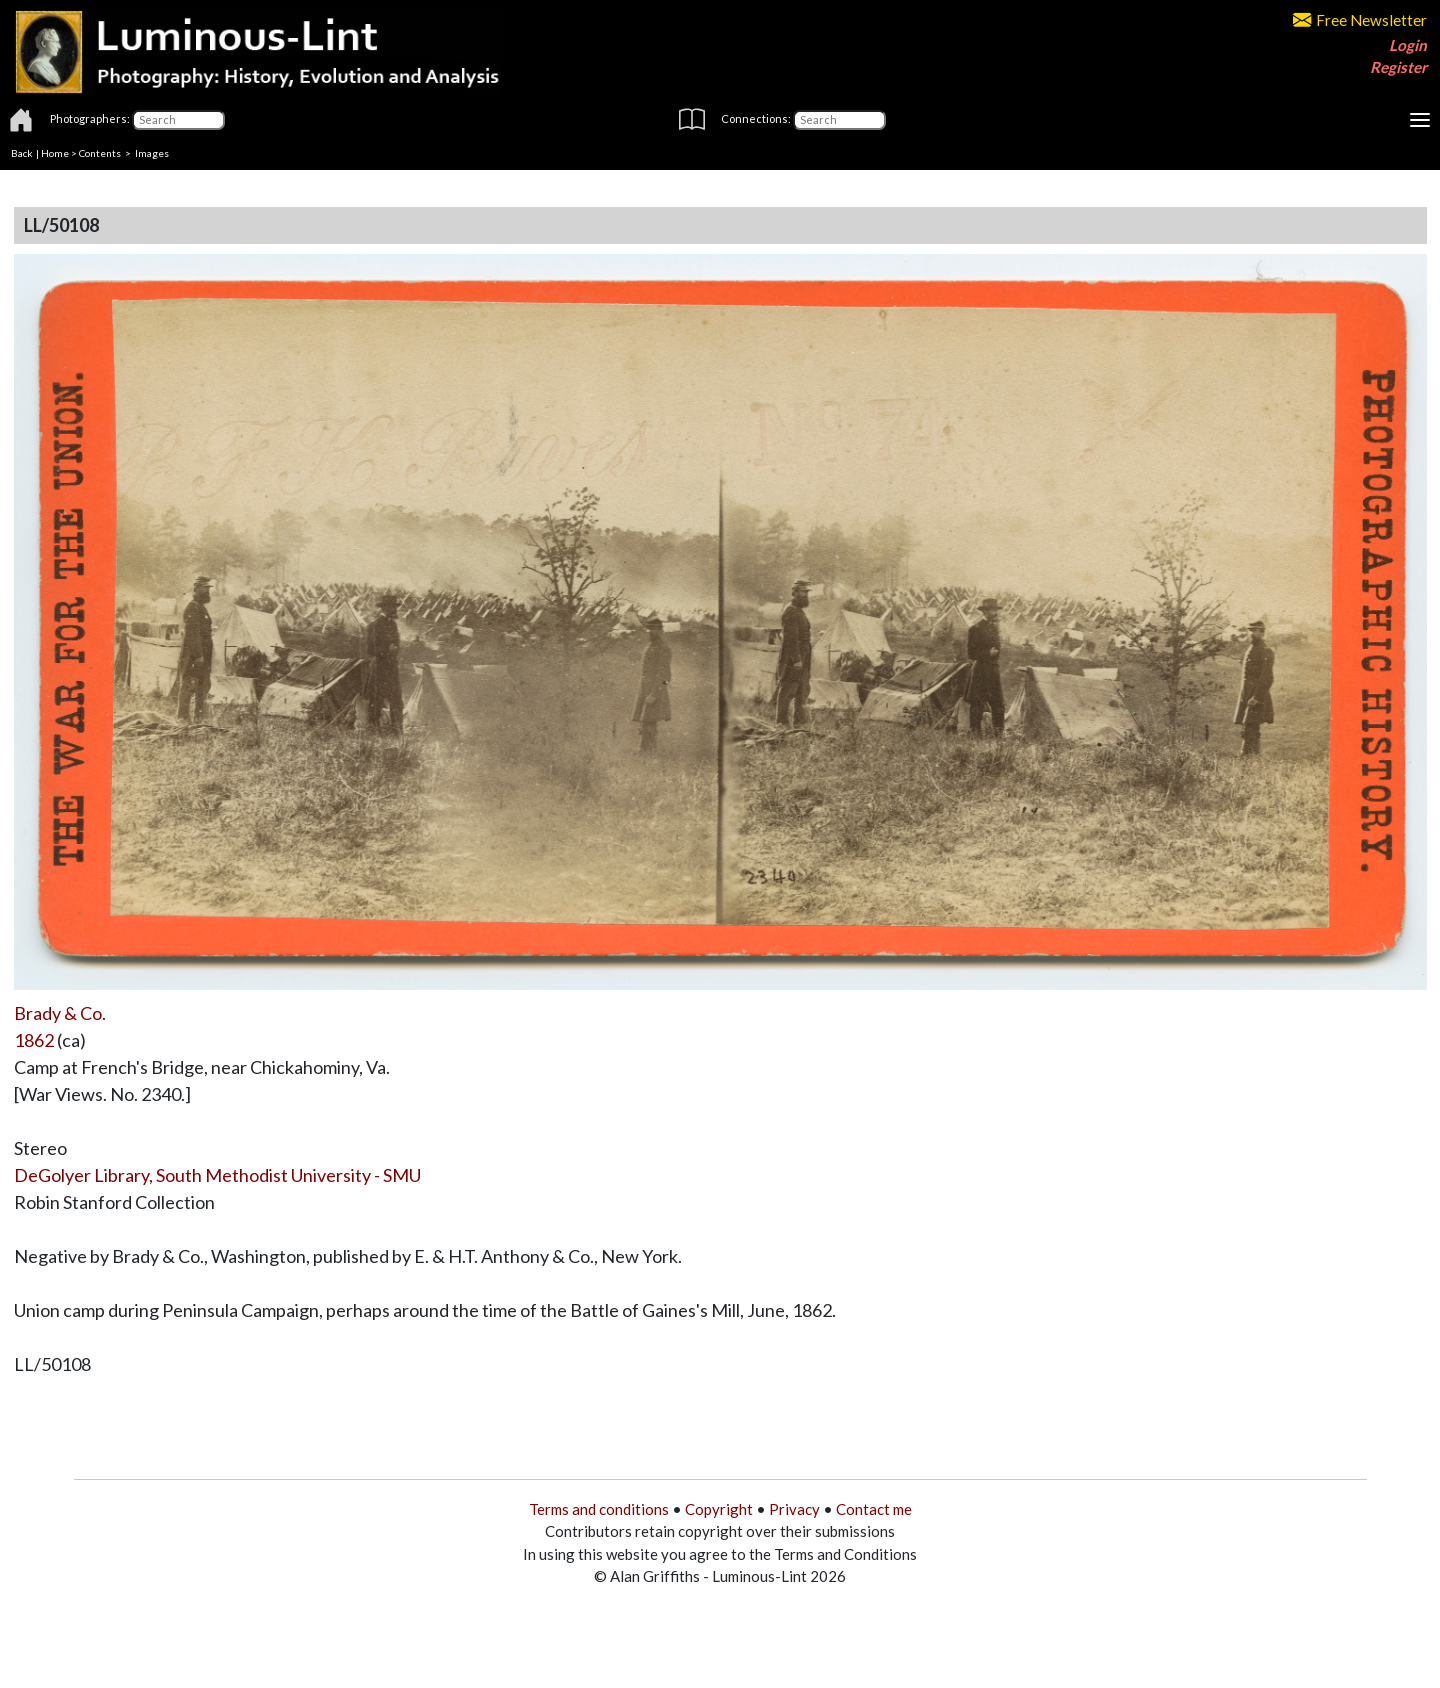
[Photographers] (178, 120)
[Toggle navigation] (1420, 120)
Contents (100, 153)
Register (1398, 67)
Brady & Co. (60, 1013)
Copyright (719, 1509)
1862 (34, 1040)
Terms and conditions (599, 1509)
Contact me (874, 1509)
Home (55, 153)
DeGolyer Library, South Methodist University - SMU (217, 1175)
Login (1408, 45)
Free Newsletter (1360, 20)
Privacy (794, 1509)
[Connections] (839, 120)
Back (22, 153)
